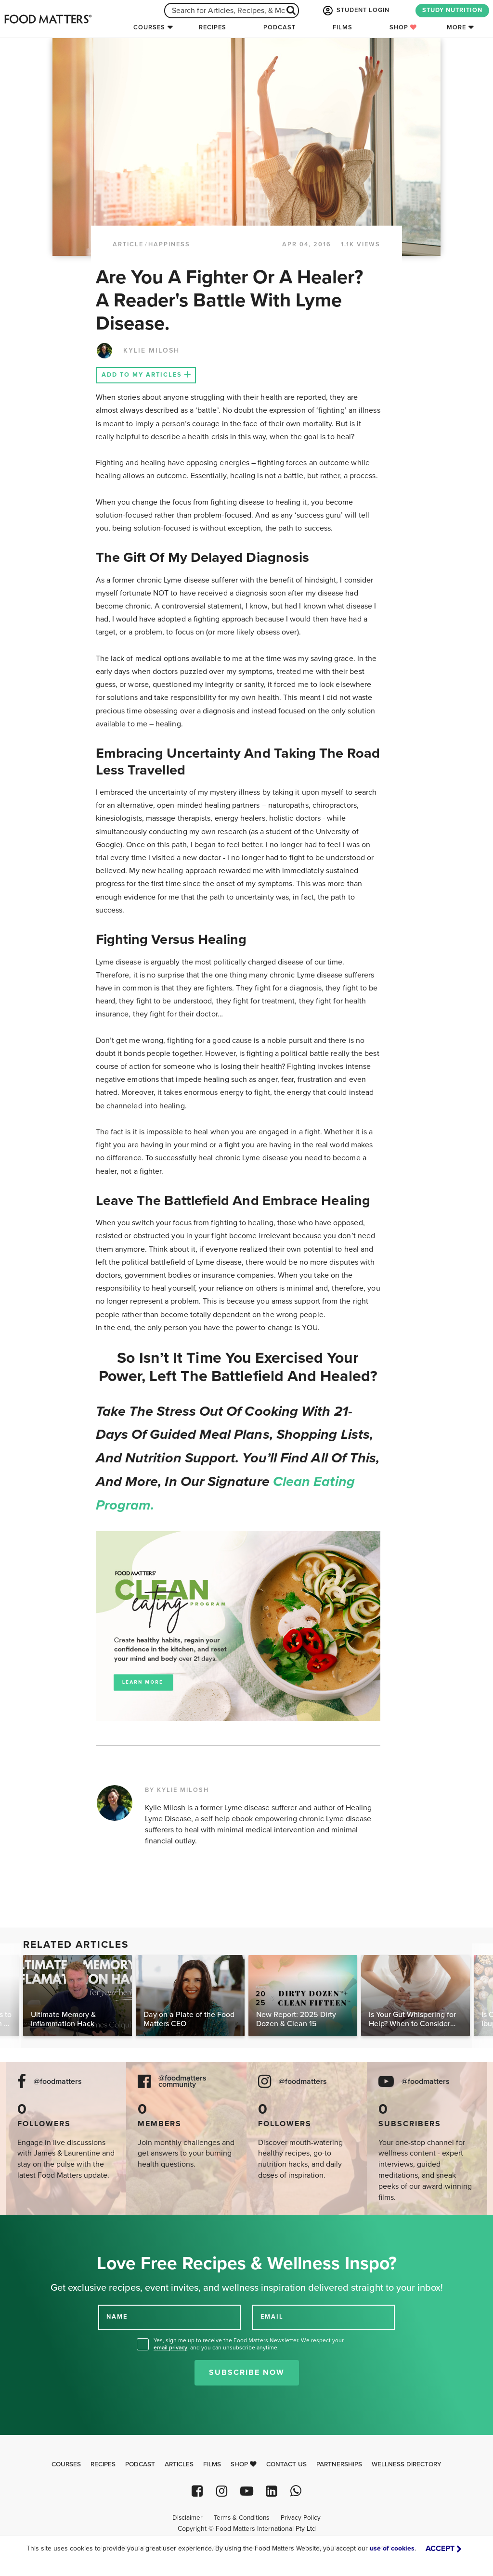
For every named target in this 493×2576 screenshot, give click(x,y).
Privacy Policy (301, 2518)
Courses (149, 27)
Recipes (212, 27)
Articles (179, 2464)
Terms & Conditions (241, 2518)
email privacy (170, 2347)
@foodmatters (58, 2082)
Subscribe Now (247, 2372)
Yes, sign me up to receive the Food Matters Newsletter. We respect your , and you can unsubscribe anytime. (249, 2344)
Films (342, 27)
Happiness (169, 244)
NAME (117, 2317)
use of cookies (392, 2548)
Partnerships (339, 2464)
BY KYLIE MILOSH (177, 1790)
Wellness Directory (406, 2464)
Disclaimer (187, 2518)
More (456, 27)
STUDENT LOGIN (355, 10)
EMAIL (272, 2317)
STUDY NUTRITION (452, 10)
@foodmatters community (182, 2081)
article (128, 244)
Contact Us (286, 2464)
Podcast (279, 27)
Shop (403, 27)
